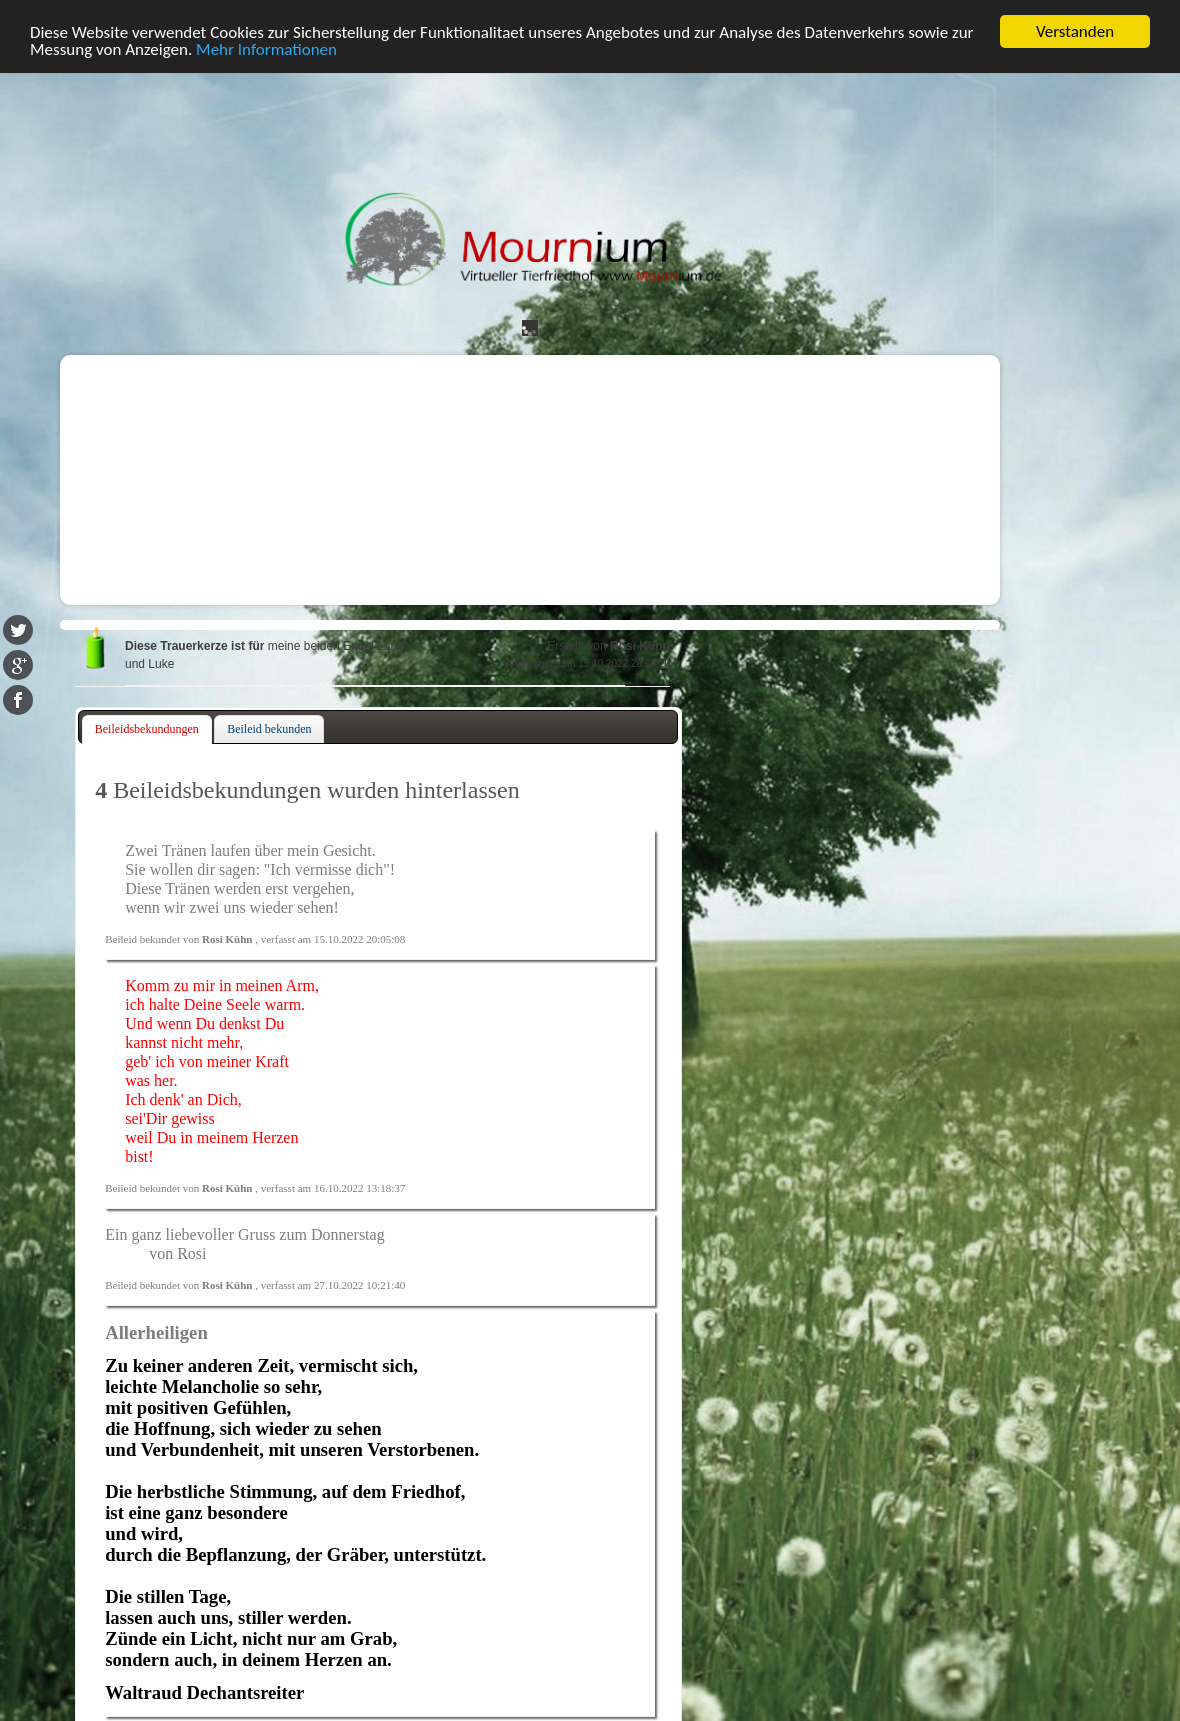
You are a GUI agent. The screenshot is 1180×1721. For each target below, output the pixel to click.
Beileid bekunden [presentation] (269, 729)
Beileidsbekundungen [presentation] (147, 729)
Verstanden (1075, 31)
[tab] (147, 730)
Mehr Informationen (266, 49)
